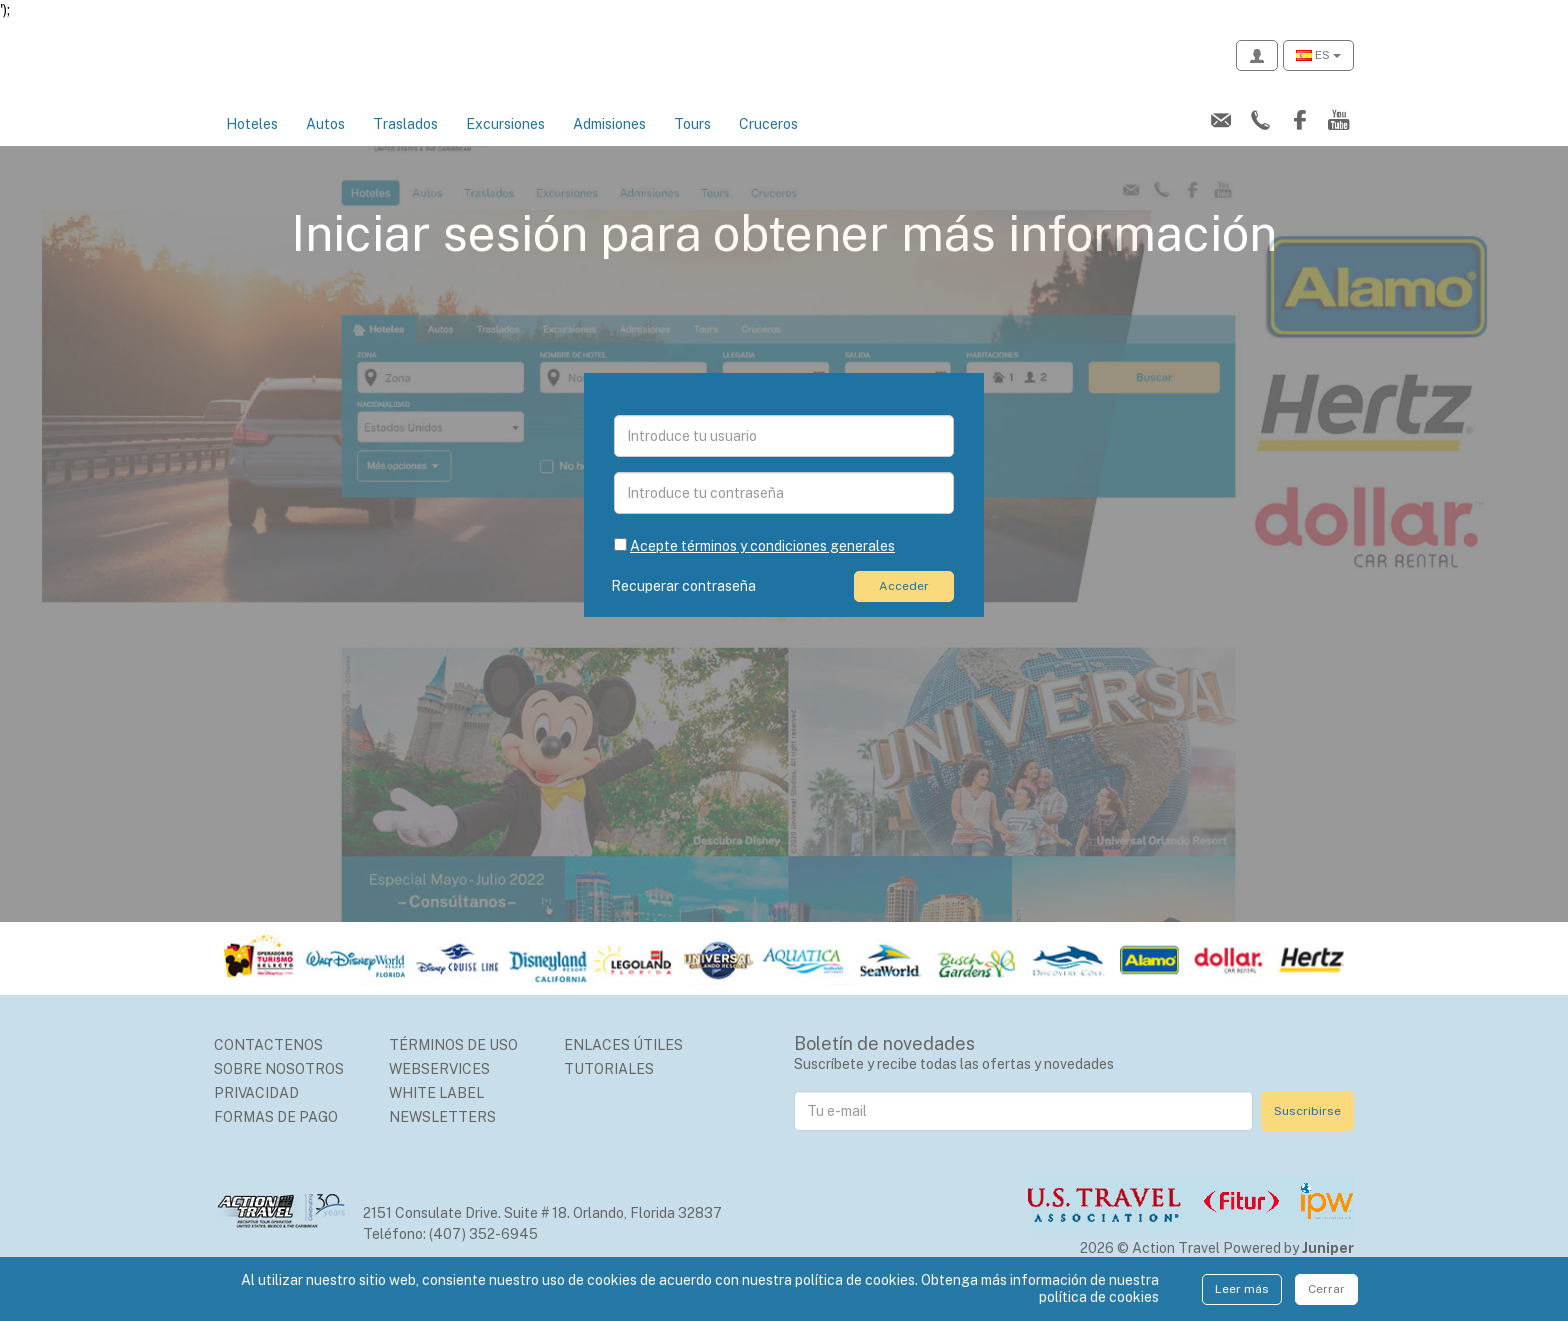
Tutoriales (609, 1091)
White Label (436, 1115)
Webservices (439, 1091)
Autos (325, 146)
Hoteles (252, 146)
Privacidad (256, 1115)
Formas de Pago (276, 1139)
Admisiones (609, 146)
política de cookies (1099, 1297)
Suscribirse (1307, 1133)
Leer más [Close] (1242, 1289)
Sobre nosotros (279, 1091)
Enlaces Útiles (623, 1067)
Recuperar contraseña (686, 608)
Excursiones (505, 146)
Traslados (405, 146)
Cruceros (768, 146)
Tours (692, 146)
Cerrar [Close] (1326, 1289)
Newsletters (442, 1139)
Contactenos (268, 1067)
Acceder (904, 607)
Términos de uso (453, 1067)
